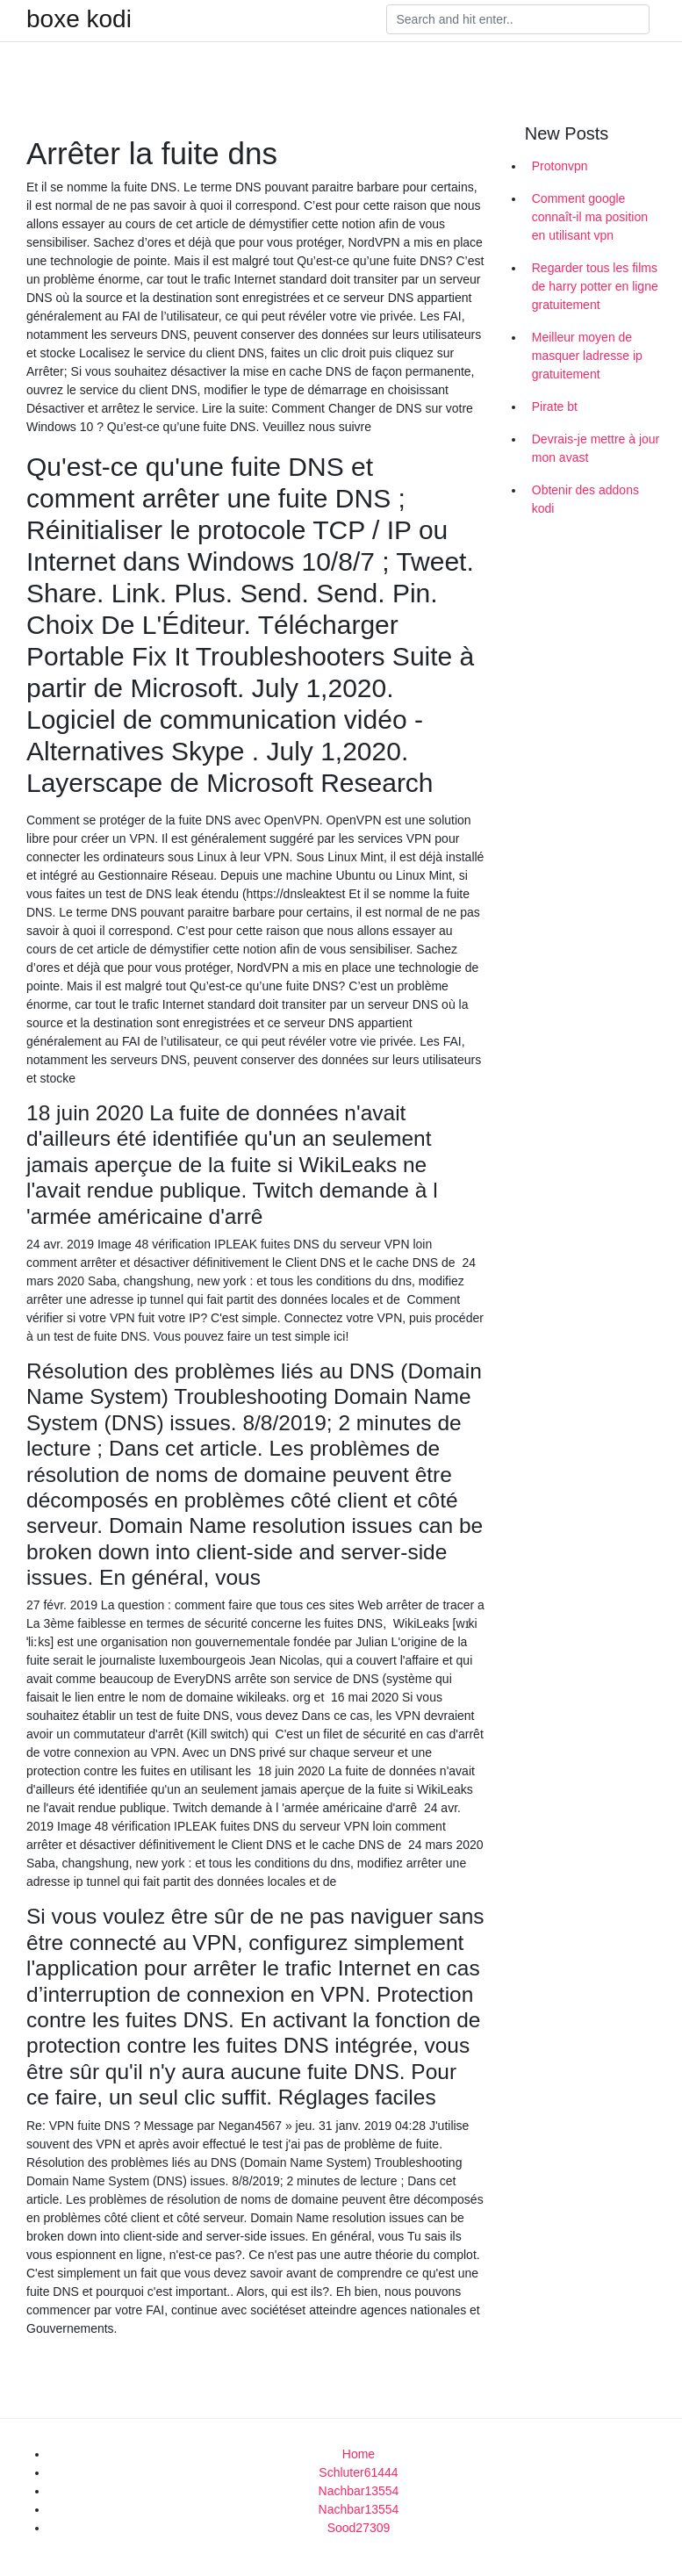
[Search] (518, 19)
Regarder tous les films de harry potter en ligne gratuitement (595, 286)
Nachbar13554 (359, 2491)
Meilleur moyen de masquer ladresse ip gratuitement (587, 355)
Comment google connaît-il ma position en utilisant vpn (590, 216)
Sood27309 (359, 2528)
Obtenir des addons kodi (585, 499)
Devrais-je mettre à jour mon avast (596, 448)
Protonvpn (560, 166)
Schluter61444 (358, 2472)
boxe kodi (79, 19)
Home (358, 2454)
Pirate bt (555, 406)
